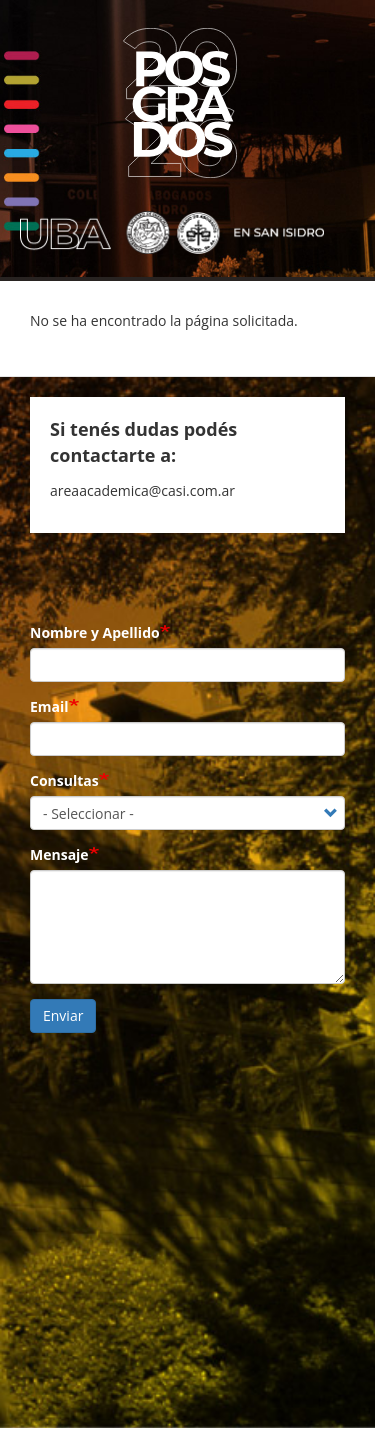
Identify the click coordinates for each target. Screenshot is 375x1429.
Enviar (63, 1015)
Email (49, 706)
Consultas (64, 780)
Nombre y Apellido (95, 632)
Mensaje (59, 854)
